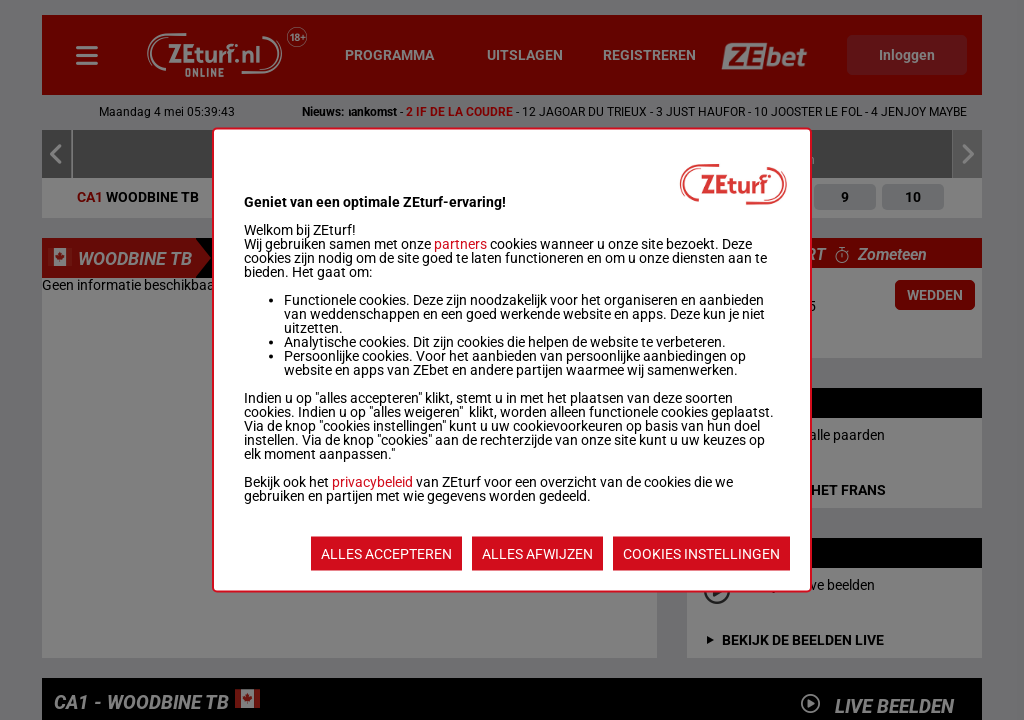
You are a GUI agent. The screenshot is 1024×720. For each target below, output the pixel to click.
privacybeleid (372, 482)
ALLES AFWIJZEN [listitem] (537, 554)
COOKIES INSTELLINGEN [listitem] (701, 554)
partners (460, 244)
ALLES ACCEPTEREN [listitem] (386, 554)
